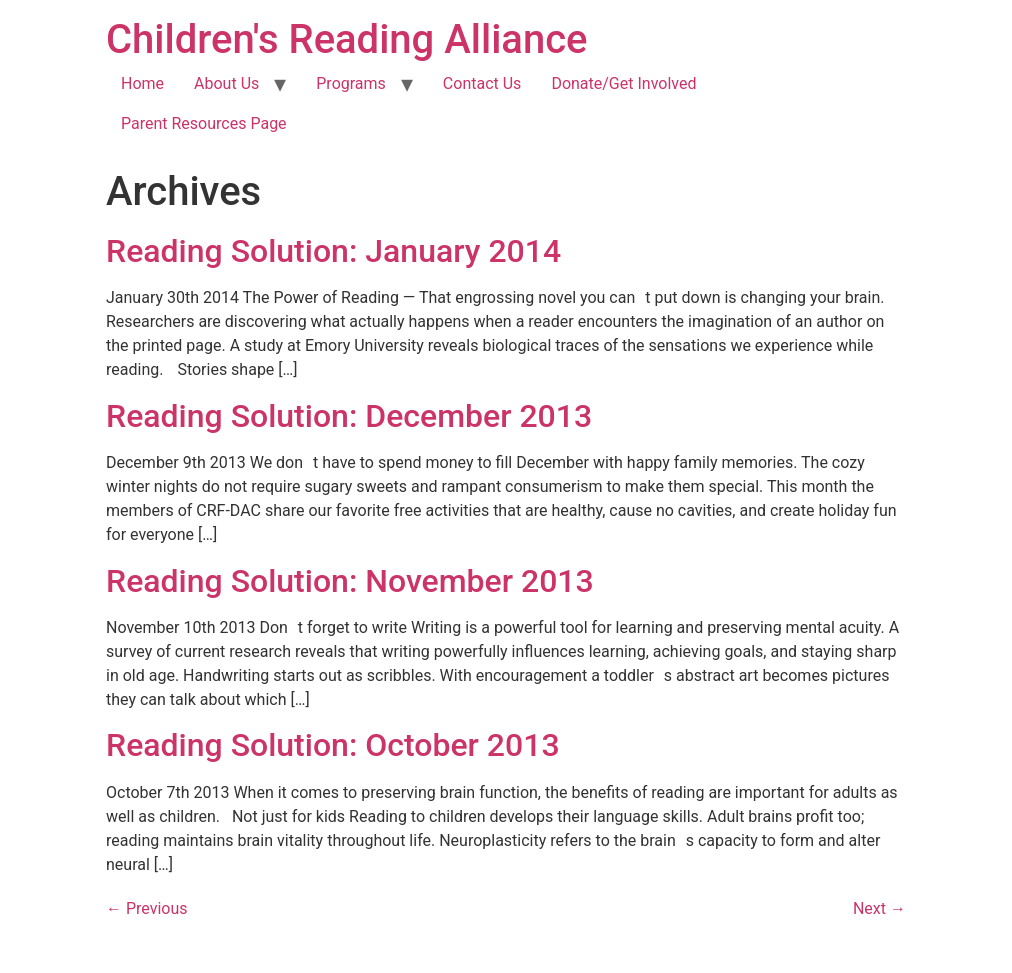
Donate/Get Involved (623, 83)
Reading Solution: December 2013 (349, 416)
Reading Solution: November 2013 (350, 581)
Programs (351, 83)
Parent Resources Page (204, 123)
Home (142, 83)
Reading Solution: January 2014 (333, 251)
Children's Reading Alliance (346, 39)
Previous (147, 908)
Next (879, 908)
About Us (226, 83)
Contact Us (482, 83)
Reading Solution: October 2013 (333, 745)
